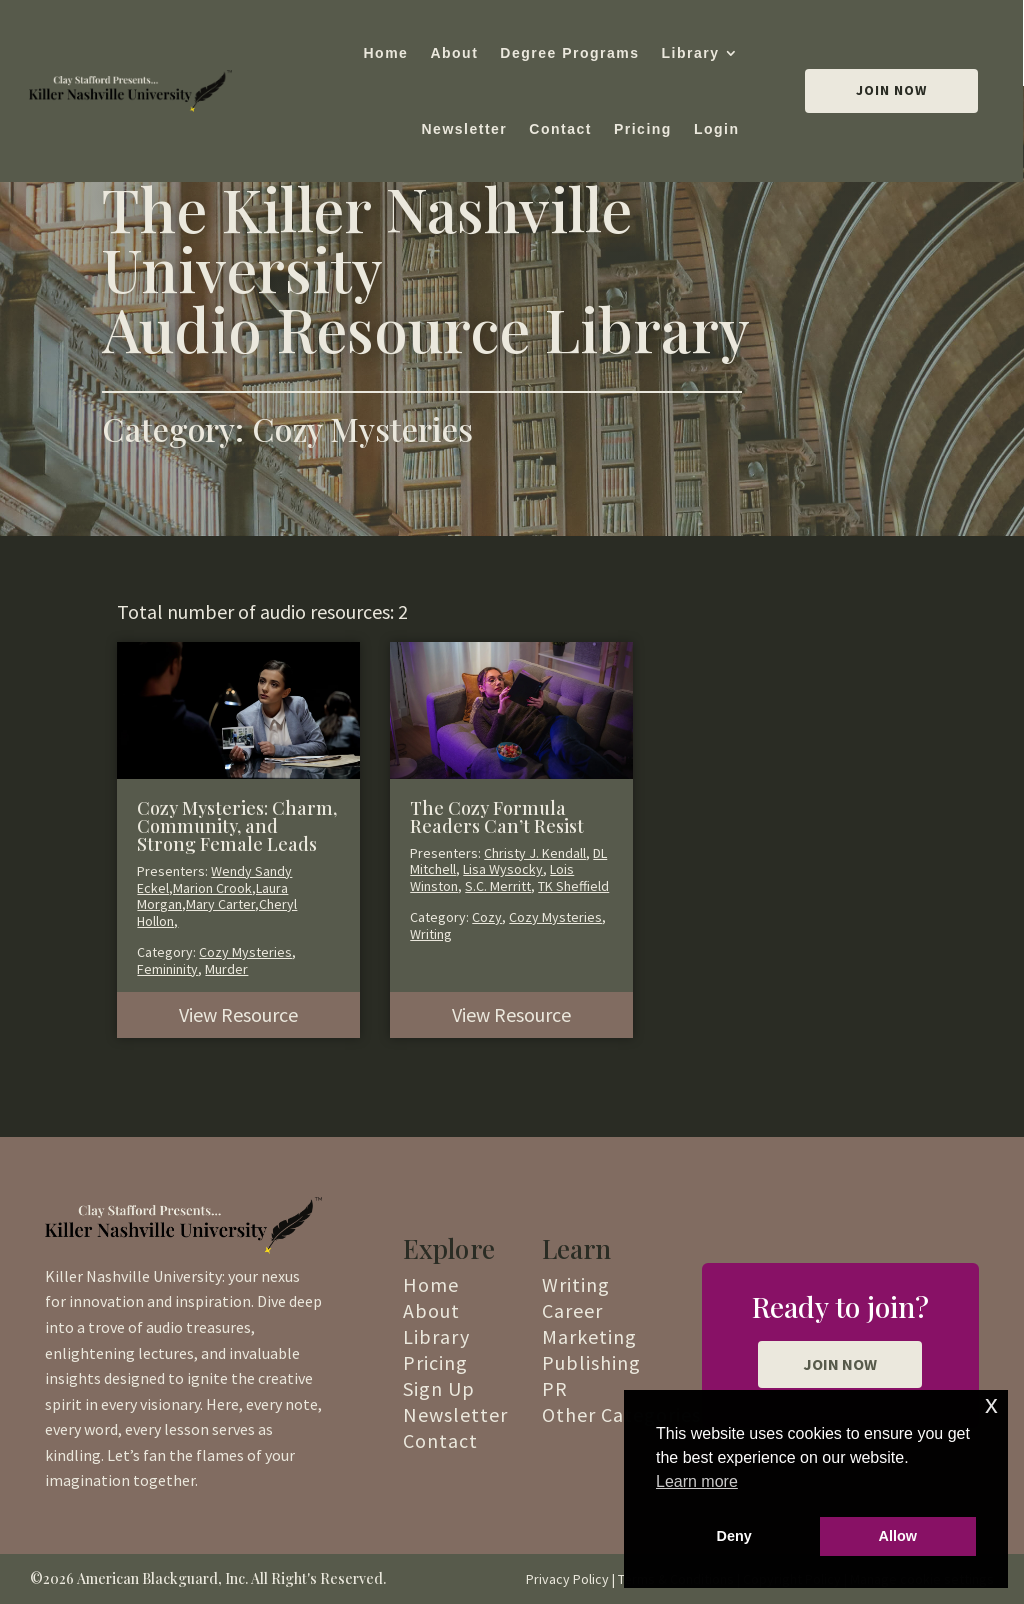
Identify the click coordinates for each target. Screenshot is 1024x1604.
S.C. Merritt (498, 886)
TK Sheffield (573, 886)
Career (572, 1310)
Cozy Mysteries (245, 952)
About (454, 53)
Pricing (643, 129)
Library (691, 53)
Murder (226, 969)
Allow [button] (898, 1536)
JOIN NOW (840, 1364)
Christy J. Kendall (535, 853)
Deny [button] (734, 1536)
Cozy (487, 917)
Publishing (591, 1362)
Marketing (589, 1336)
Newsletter (464, 129)
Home (385, 53)
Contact (560, 129)
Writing (431, 934)
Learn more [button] (697, 1481)
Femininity (167, 969)
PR (555, 1388)
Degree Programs (569, 53)
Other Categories (621, 1414)
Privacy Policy (567, 1579)
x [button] (991, 1404)
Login (717, 129)
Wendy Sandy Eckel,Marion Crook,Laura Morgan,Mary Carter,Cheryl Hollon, (217, 896)
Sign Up (439, 1388)
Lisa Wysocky (503, 869)
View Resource (238, 1014)
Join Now (891, 90)
